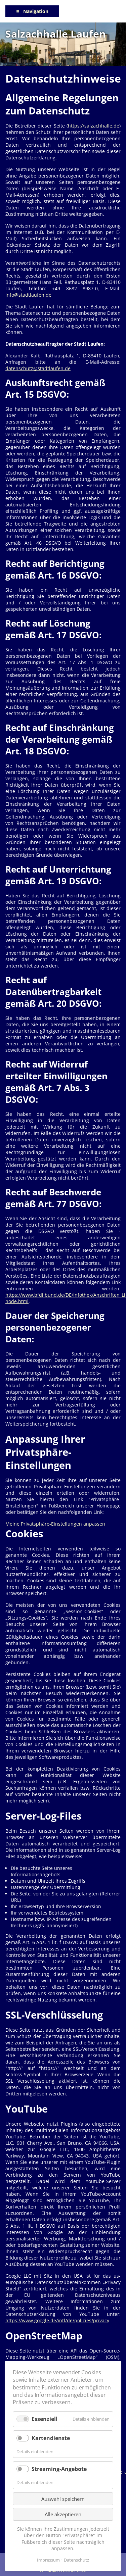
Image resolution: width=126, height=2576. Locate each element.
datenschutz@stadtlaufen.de (38, 368)
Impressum (48, 2560)
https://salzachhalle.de (93, 125)
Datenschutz (76, 2560)
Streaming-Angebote (59, 2469)
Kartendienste (51, 2438)
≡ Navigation (32, 11)
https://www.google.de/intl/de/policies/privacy (57, 2320)
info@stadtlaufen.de (28, 295)
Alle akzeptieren (63, 2514)
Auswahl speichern (63, 2498)
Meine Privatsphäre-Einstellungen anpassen (55, 1524)
